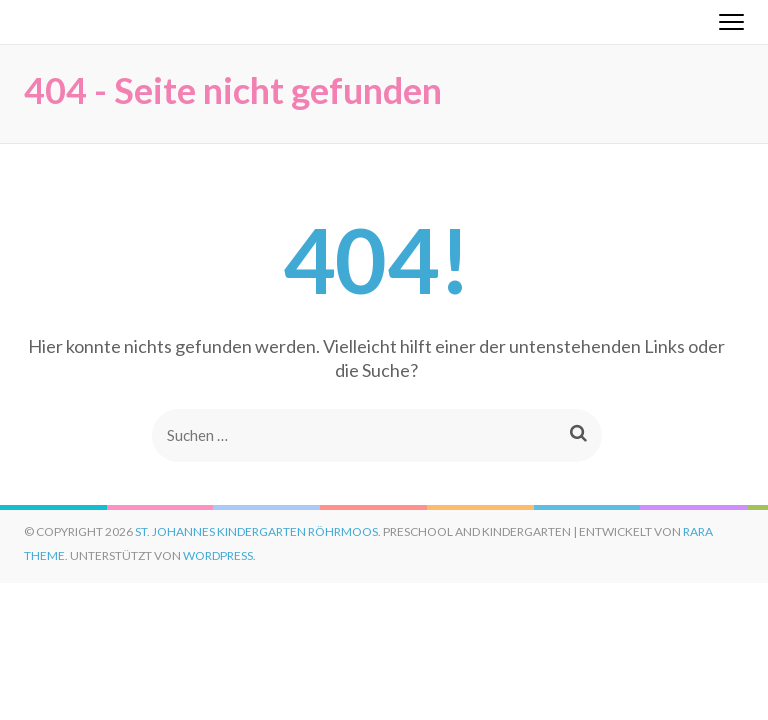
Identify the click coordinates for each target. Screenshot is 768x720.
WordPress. (219, 555)
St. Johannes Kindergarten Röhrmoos (256, 531)
